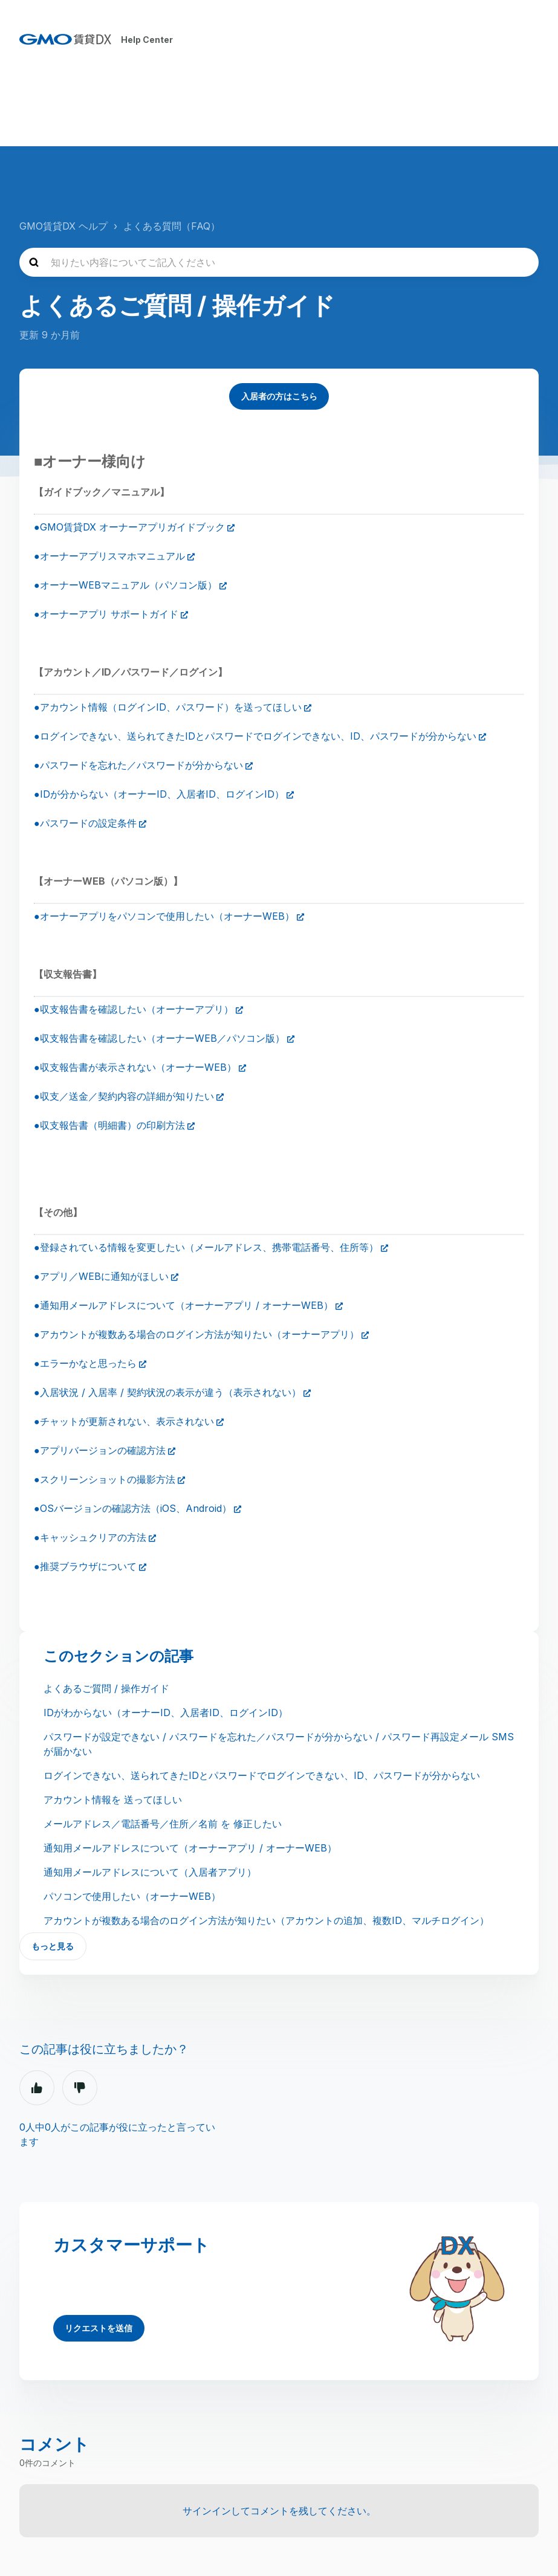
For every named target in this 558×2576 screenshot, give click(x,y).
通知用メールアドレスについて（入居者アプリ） (150, 1871)
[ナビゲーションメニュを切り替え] (526, 39)
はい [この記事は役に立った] (36, 2087)
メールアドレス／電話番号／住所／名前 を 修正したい (163, 1823)
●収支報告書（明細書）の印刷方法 (109, 1125)
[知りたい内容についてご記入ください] (279, 260)
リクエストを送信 (99, 2328)
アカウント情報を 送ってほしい (113, 1799)
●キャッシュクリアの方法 (90, 1537)
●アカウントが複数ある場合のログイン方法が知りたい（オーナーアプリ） (196, 1334)
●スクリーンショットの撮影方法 (104, 1479)
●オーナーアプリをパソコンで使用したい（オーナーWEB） (164, 915)
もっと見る (53, 1946)
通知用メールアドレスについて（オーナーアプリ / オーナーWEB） (190, 1847)
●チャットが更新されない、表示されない (124, 1421)
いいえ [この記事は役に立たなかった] (79, 2087)
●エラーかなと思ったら (85, 1363)
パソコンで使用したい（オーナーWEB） (132, 1896)
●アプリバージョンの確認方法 (100, 1450)
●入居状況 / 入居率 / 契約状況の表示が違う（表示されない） (167, 1392)
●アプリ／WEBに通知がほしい (101, 1276)
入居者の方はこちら (279, 395)
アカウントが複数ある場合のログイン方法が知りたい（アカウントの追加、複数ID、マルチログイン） (266, 1920)
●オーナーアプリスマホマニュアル (109, 555)
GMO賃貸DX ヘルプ (63, 224)
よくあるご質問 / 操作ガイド (106, 1688)
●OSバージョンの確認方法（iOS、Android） (133, 1508)
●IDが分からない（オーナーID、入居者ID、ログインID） (159, 793)
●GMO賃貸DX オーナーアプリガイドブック (129, 526)
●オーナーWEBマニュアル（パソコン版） (125, 584)
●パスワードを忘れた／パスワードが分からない (138, 764)
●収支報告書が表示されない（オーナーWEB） (135, 1066)
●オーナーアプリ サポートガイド (106, 613)
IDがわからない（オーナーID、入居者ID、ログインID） (166, 1712)
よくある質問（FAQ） (171, 224)
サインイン (207, 2511)
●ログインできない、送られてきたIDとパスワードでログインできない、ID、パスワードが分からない (255, 735)
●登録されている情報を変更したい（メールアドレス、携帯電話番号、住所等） (206, 1247)
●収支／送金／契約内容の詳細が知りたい (124, 1095)
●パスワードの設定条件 (85, 822)
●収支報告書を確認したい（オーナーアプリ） (133, 1008)
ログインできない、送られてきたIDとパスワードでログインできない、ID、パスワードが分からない (262, 1775)
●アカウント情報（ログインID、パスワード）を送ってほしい (168, 706)
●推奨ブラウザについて (85, 1566)
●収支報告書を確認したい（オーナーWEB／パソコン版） (159, 1037)
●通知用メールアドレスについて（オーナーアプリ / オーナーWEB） (183, 1305)
